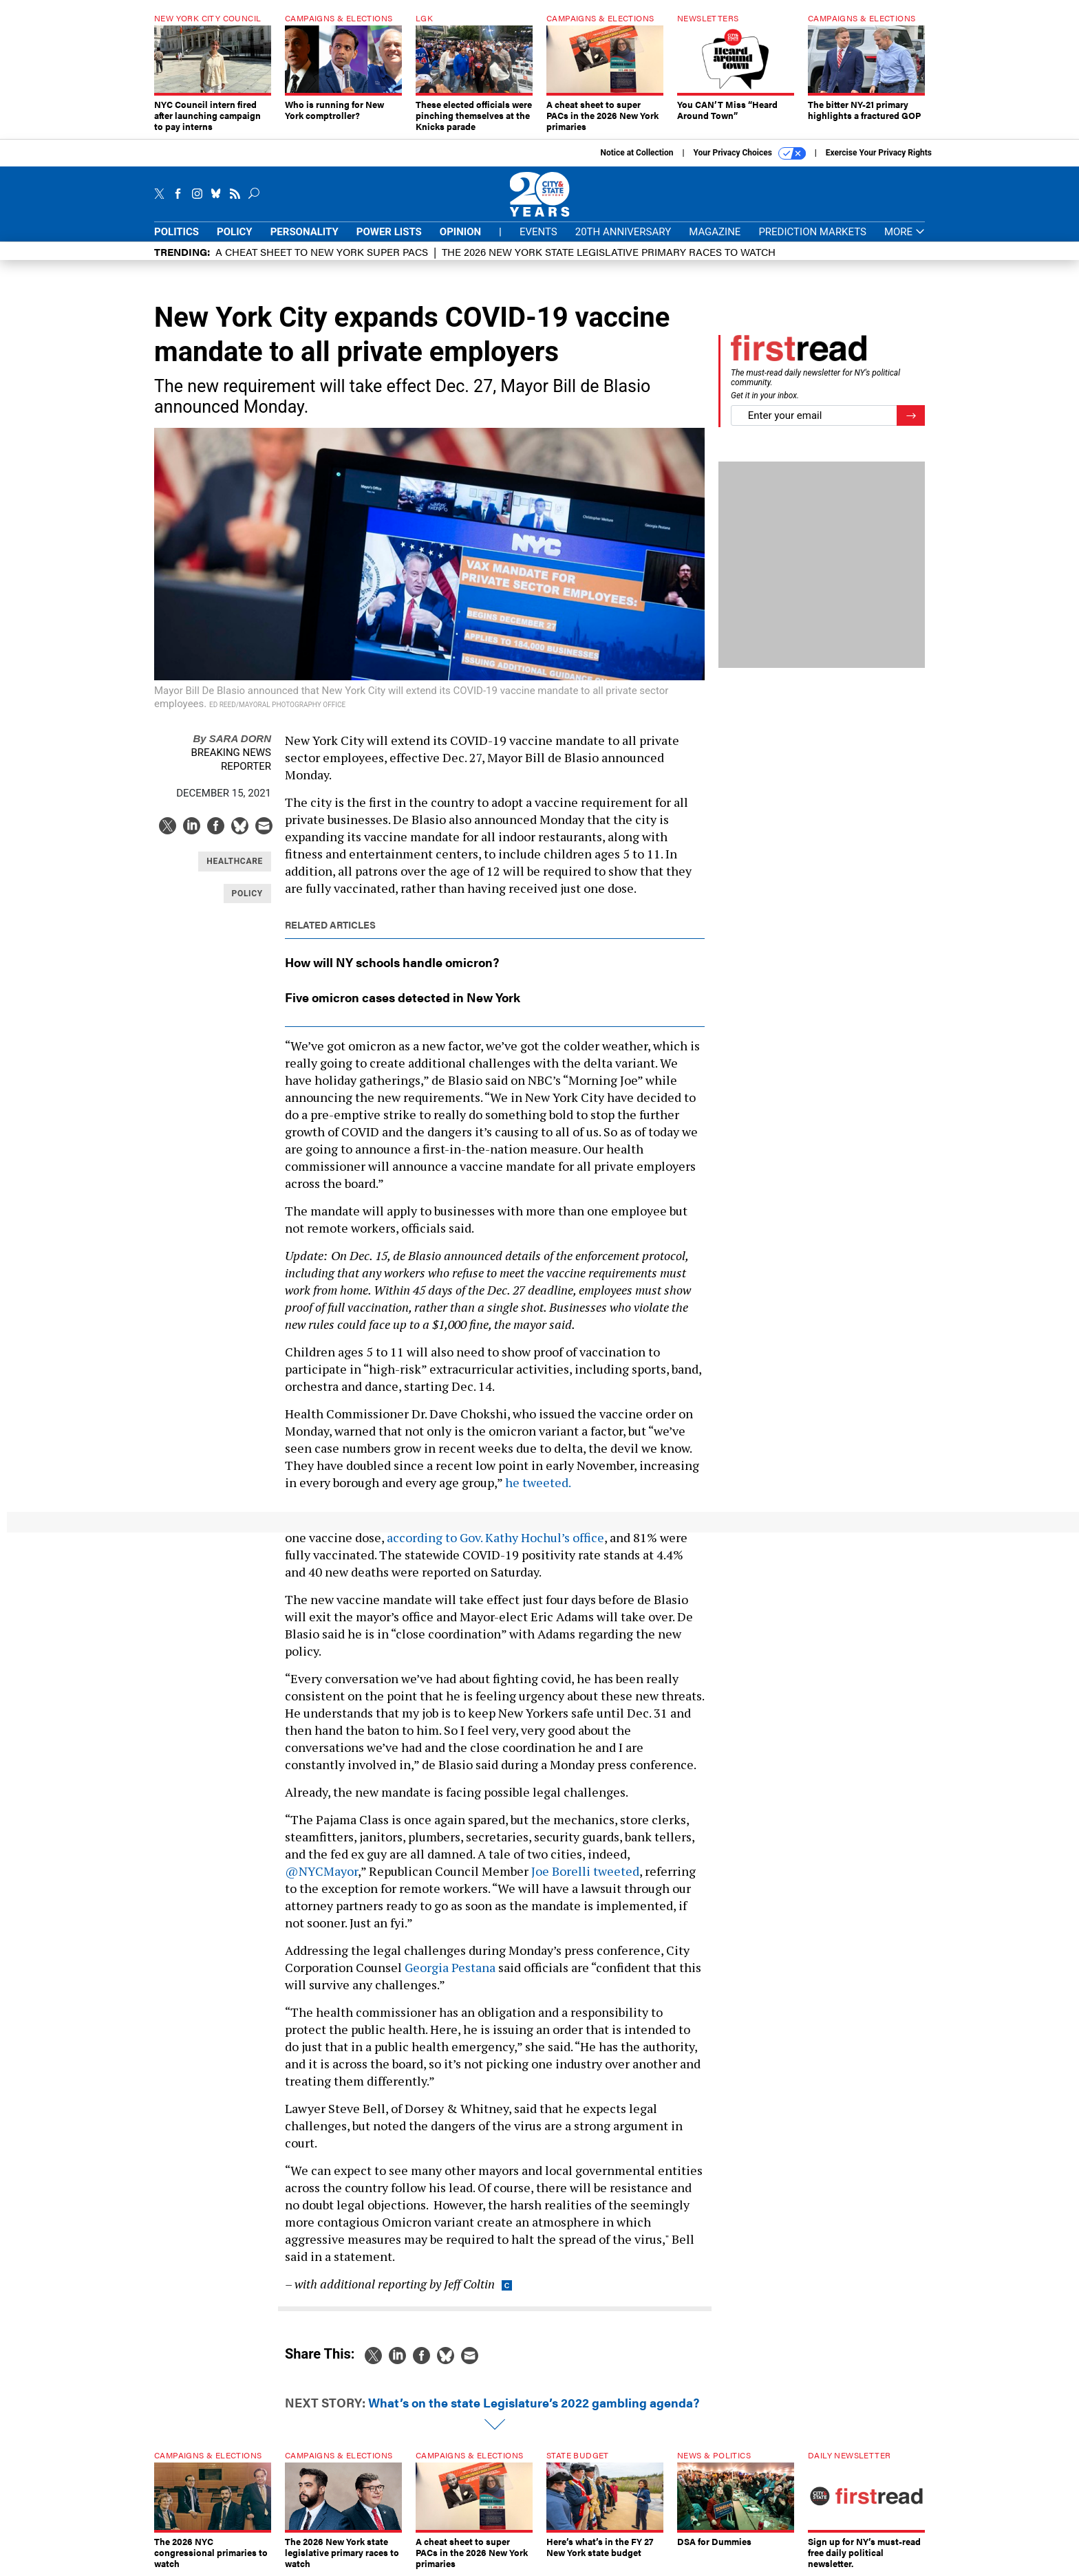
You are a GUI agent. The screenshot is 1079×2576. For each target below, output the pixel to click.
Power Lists (389, 232)
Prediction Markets (812, 232)
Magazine (714, 232)
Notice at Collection (636, 153)
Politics (176, 232)
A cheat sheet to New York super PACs (321, 251)
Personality (304, 232)
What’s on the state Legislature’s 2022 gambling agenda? (533, 2402)
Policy (235, 232)
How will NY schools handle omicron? (392, 962)
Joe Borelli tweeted (585, 1871)
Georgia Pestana (450, 1967)
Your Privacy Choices (750, 153)
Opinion (460, 232)
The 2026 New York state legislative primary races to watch (609, 251)
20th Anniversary (623, 232)
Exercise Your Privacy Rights (879, 153)
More (904, 232)
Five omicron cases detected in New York (402, 997)
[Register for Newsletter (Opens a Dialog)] (911, 415)
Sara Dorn (232, 738)
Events (538, 232)
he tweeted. (538, 1482)
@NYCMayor (321, 1871)
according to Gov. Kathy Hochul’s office (495, 1537)
